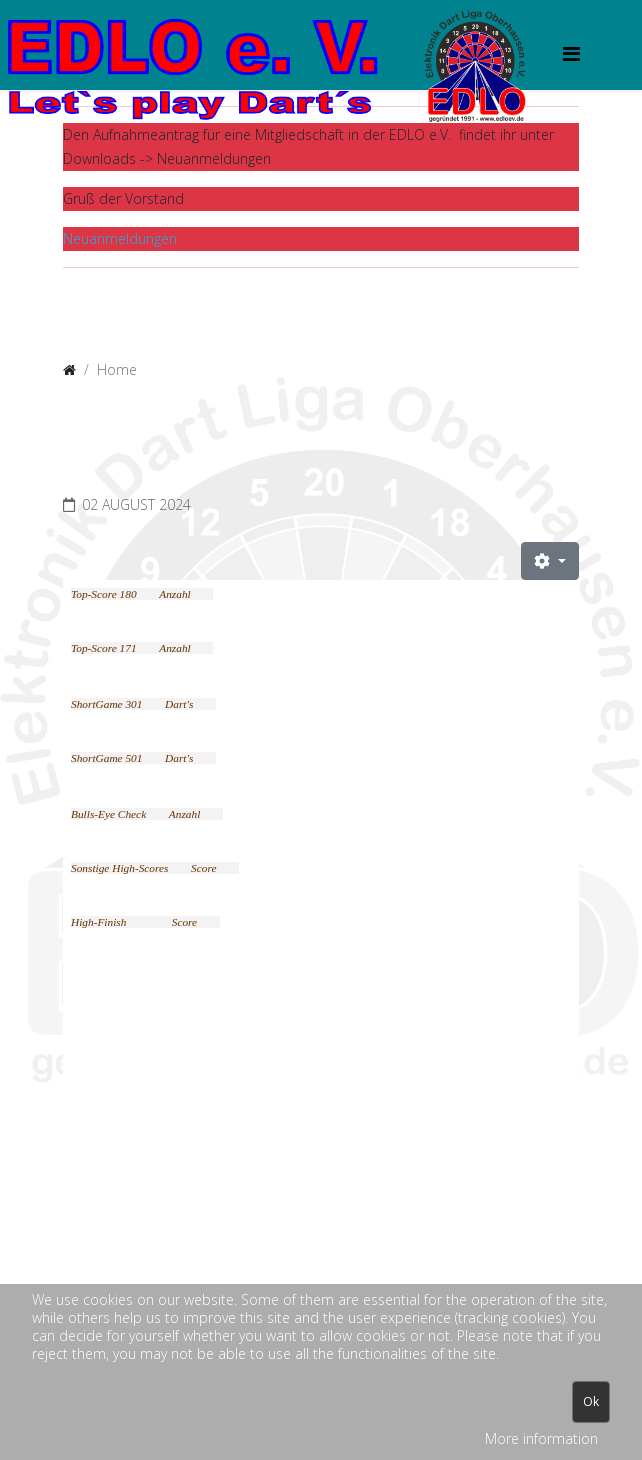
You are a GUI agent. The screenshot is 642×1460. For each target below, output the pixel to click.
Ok (591, 1401)
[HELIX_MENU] (571, 53)
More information (541, 1438)
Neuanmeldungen (120, 238)
